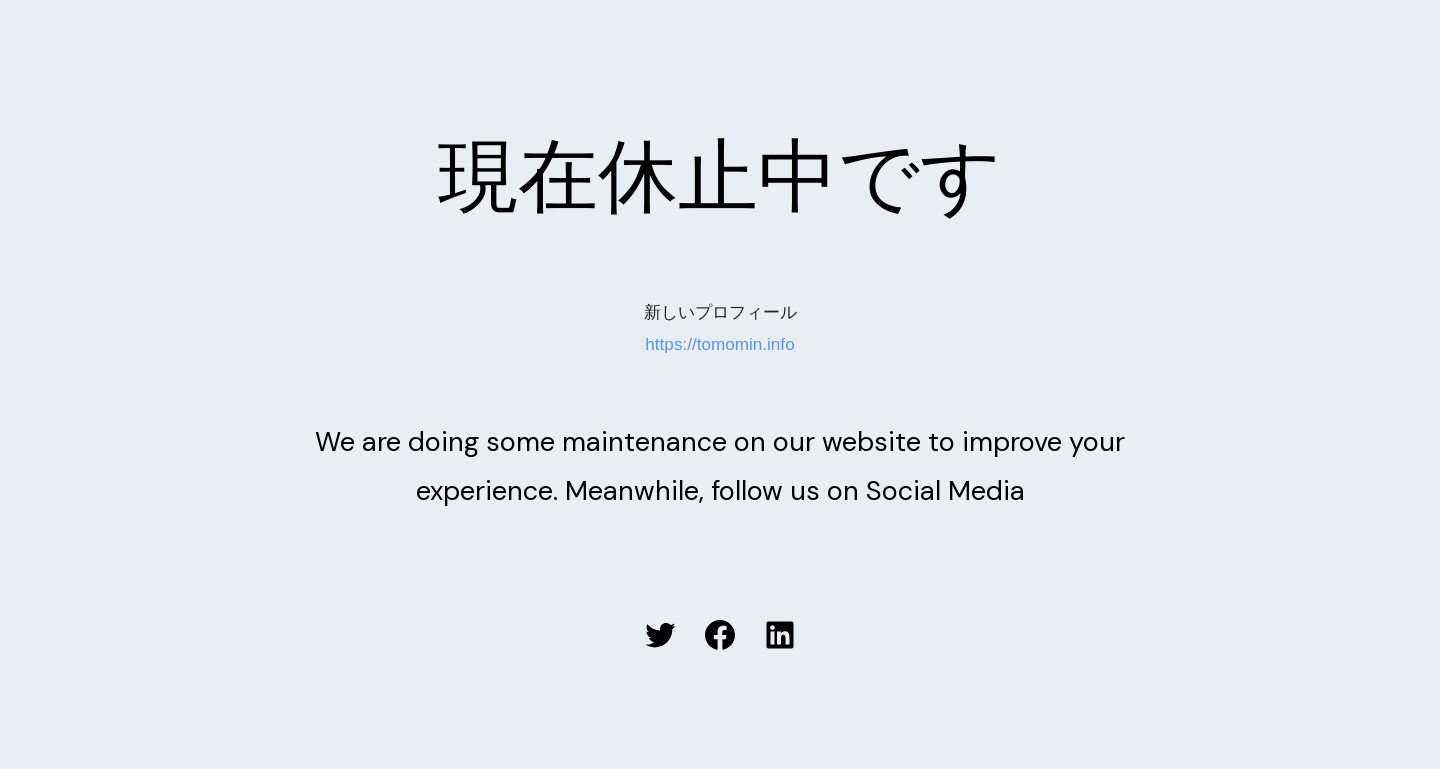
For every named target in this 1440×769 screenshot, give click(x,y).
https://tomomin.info (719, 344)
